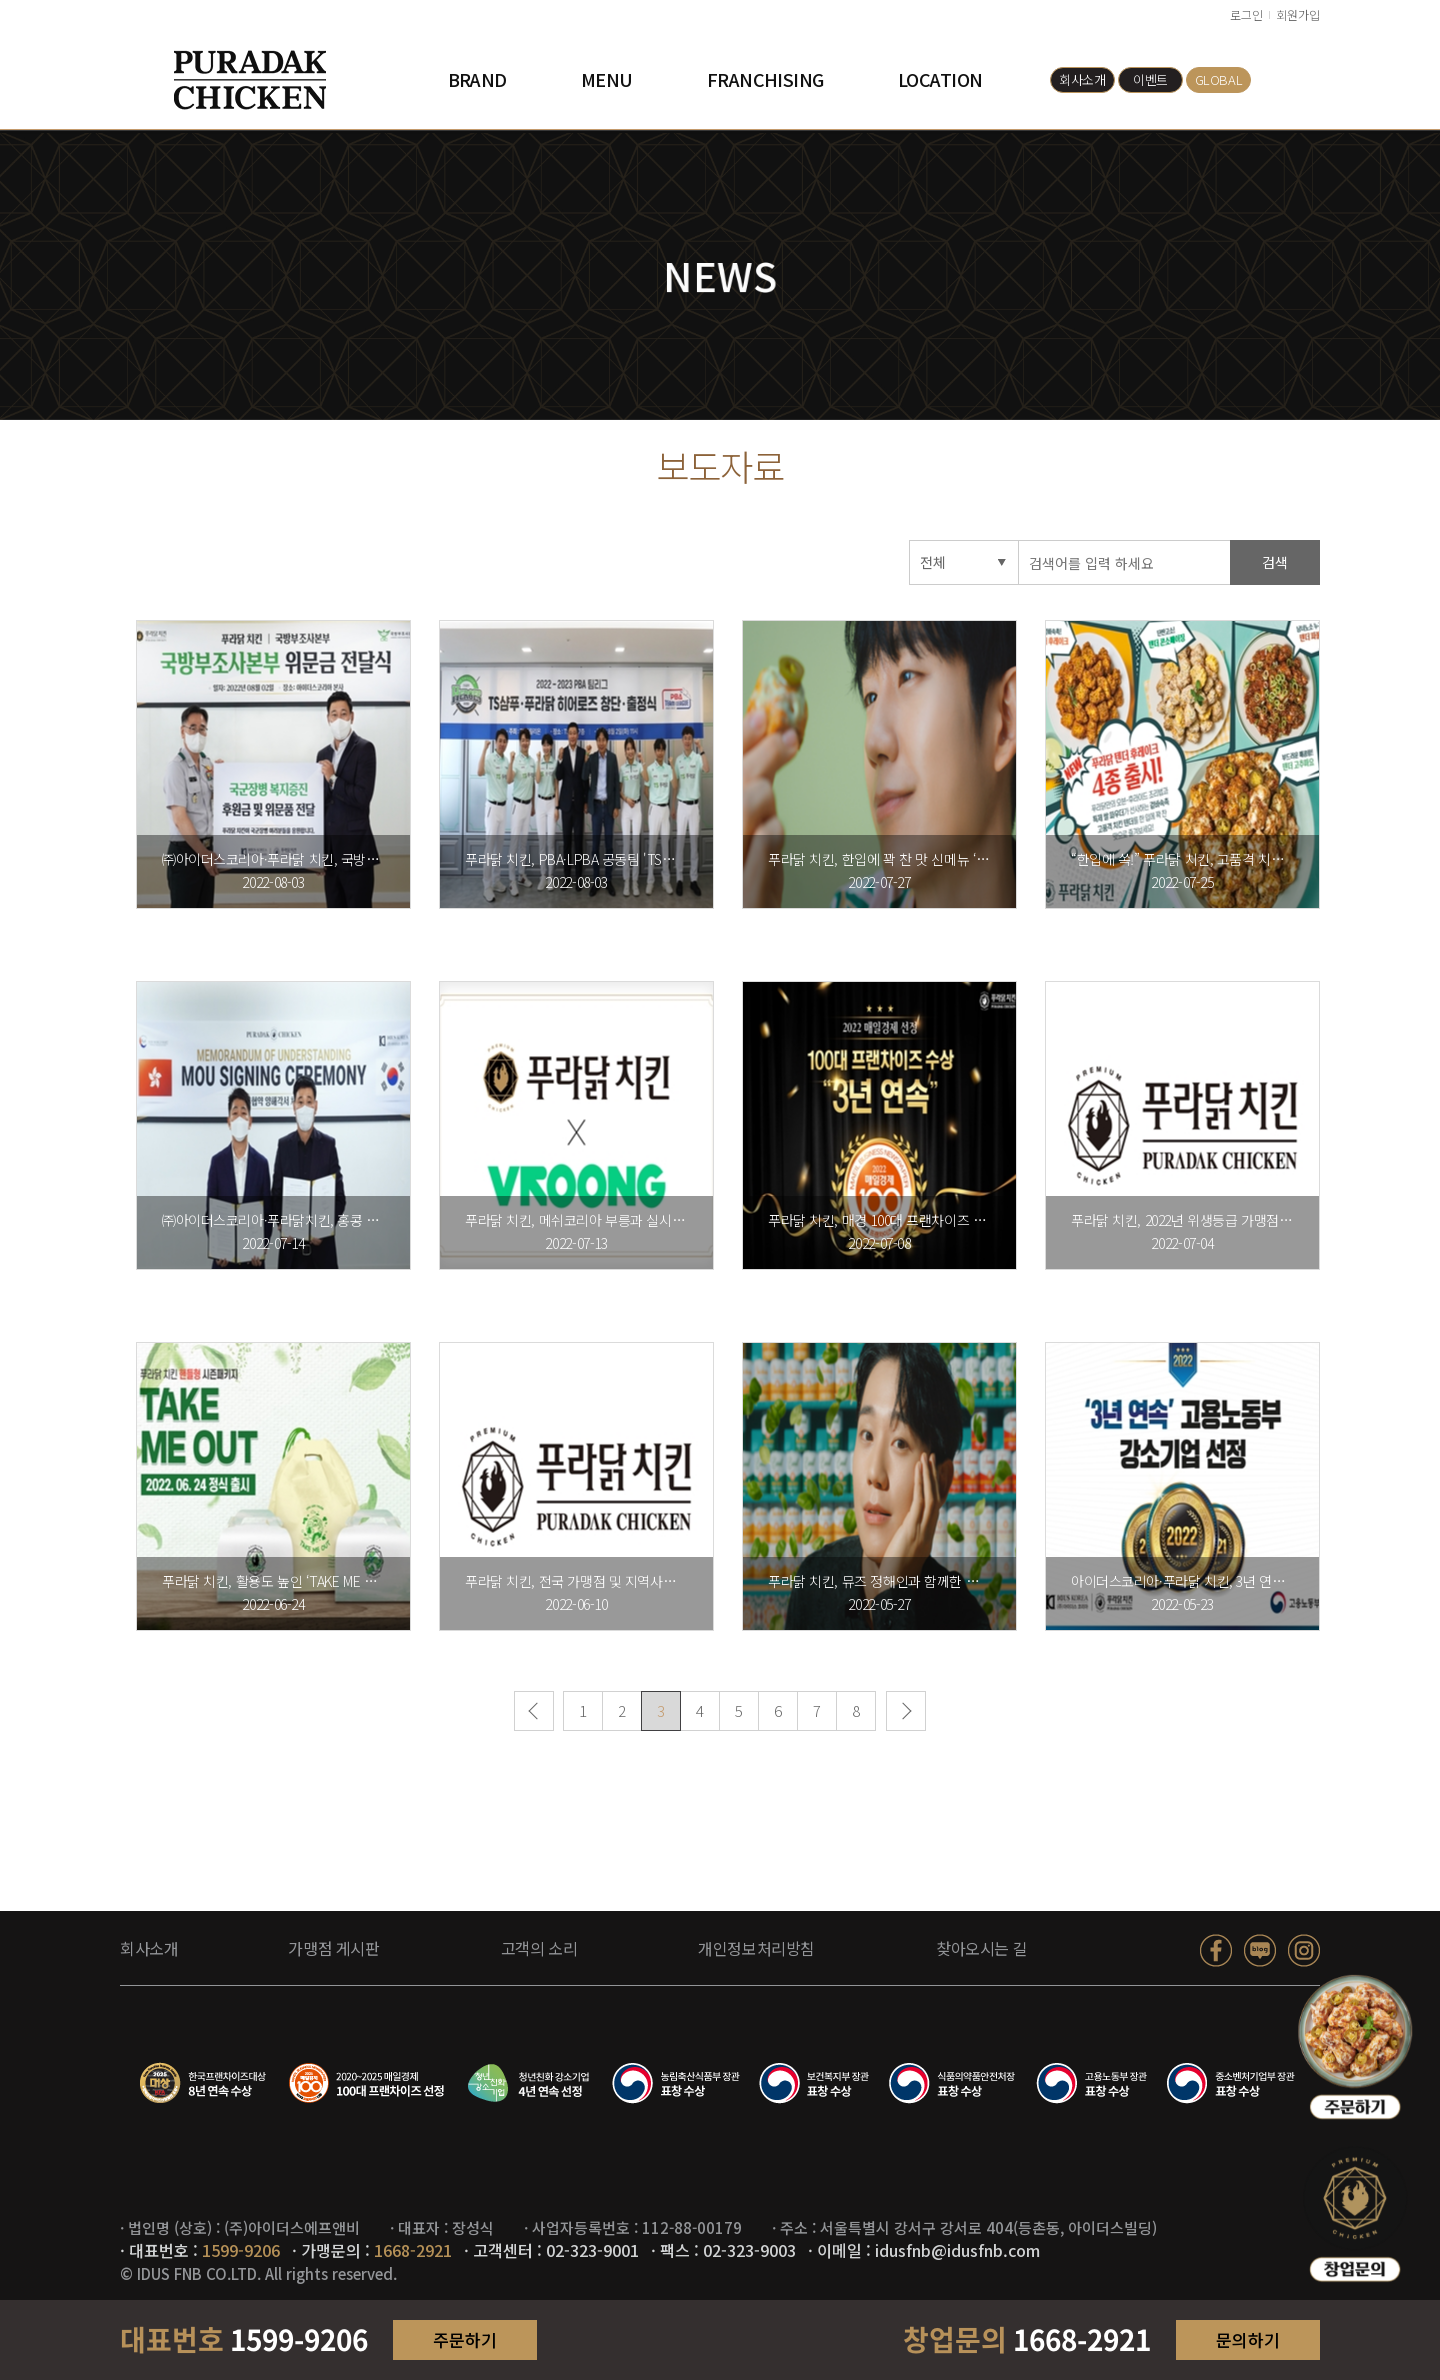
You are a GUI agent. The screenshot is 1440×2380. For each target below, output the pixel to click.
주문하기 (465, 2339)
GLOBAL (1219, 79)
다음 (906, 1715)
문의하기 (1248, 2339)
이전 (534, 1715)
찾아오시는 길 (981, 1948)
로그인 (1246, 14)
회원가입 (1298, 14)
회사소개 (1082, 79)
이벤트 (1150, 79)
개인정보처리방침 (756, 1948)
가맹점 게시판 (333, 1948)
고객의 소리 (539, 1948)
